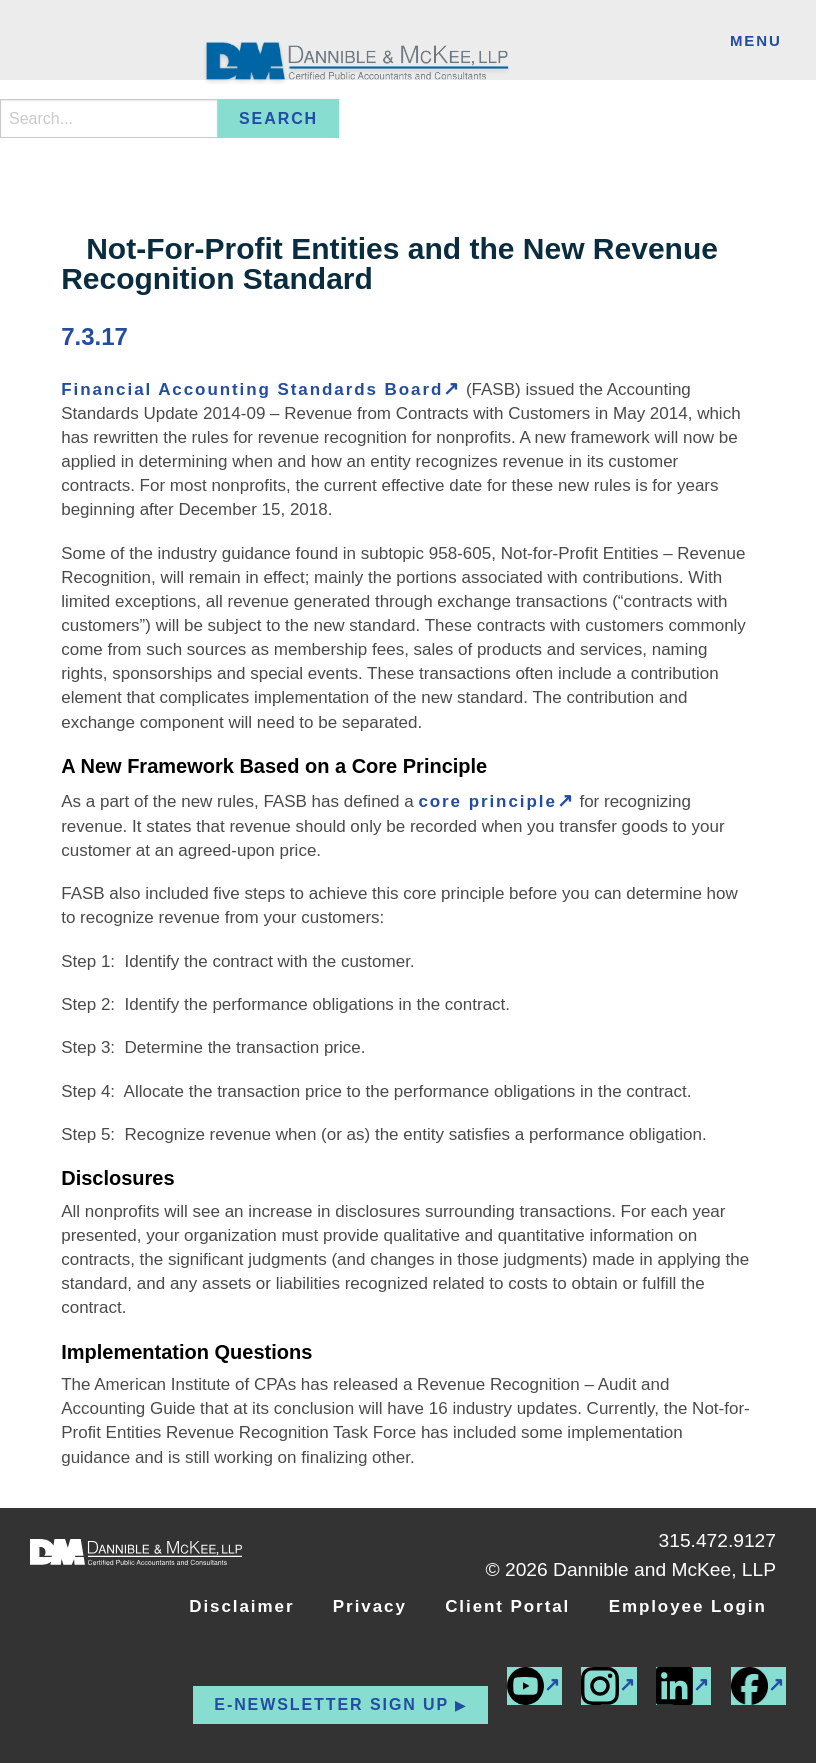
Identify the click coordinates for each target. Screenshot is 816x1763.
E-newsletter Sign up (331, 1704)
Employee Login (688, 1606)
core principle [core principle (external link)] (487, 801)
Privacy (370, 1606)
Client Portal (507, 1606)
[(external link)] (758, 1686)
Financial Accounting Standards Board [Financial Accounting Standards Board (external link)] (252, 389)
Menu (756, 40)
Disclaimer (241, 1606)
